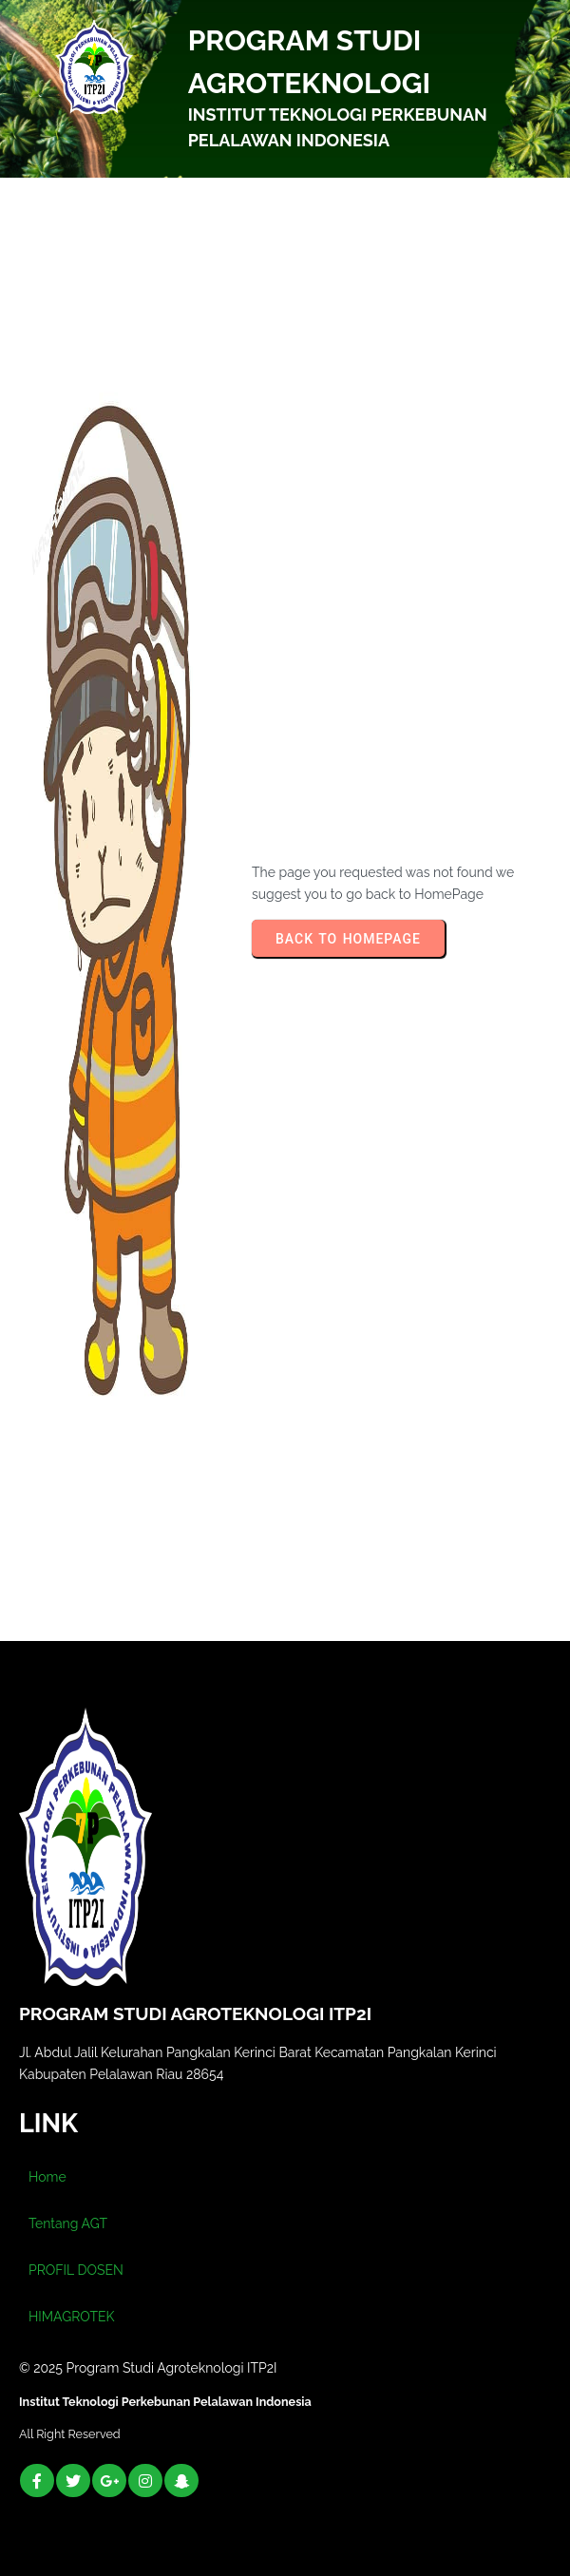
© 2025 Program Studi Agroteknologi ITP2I (148, 2368)
